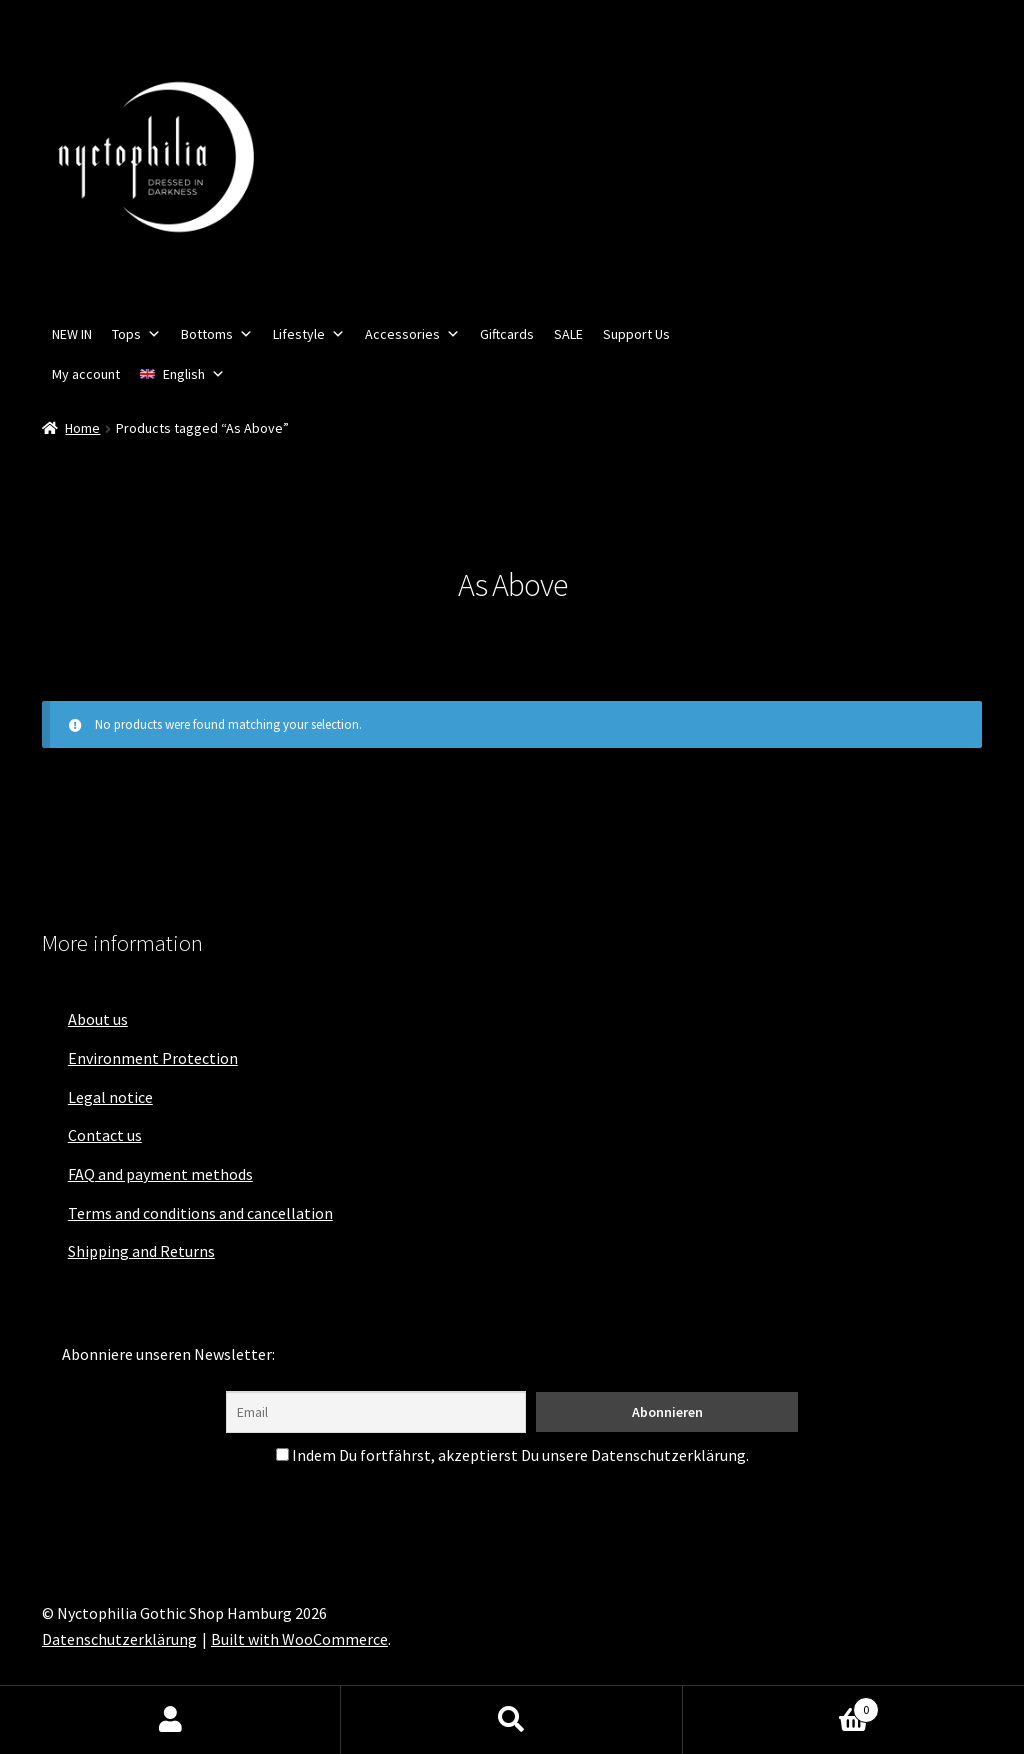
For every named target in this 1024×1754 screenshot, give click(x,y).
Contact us (105, 1135)
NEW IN (72, 334)
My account (86, 374)
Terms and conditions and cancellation (200, 1213)
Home (82, 428)
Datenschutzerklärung (119, 1639)
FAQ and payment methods (160, 1174)
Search (511, 1720)
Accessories (412, 334)
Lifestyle (309, 334)
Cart (781, 1705)
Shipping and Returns (141, 1251)
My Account (170, 1720)
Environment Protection (153, 1058)
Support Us (636, 334)
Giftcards (507, 334)
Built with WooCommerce (299, 1639)
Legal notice (110, 1097)
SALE (568, 334)
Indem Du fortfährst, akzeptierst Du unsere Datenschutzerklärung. (512, 1455)
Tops (136, 334)
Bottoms (217, 334)
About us (98, 1019)
